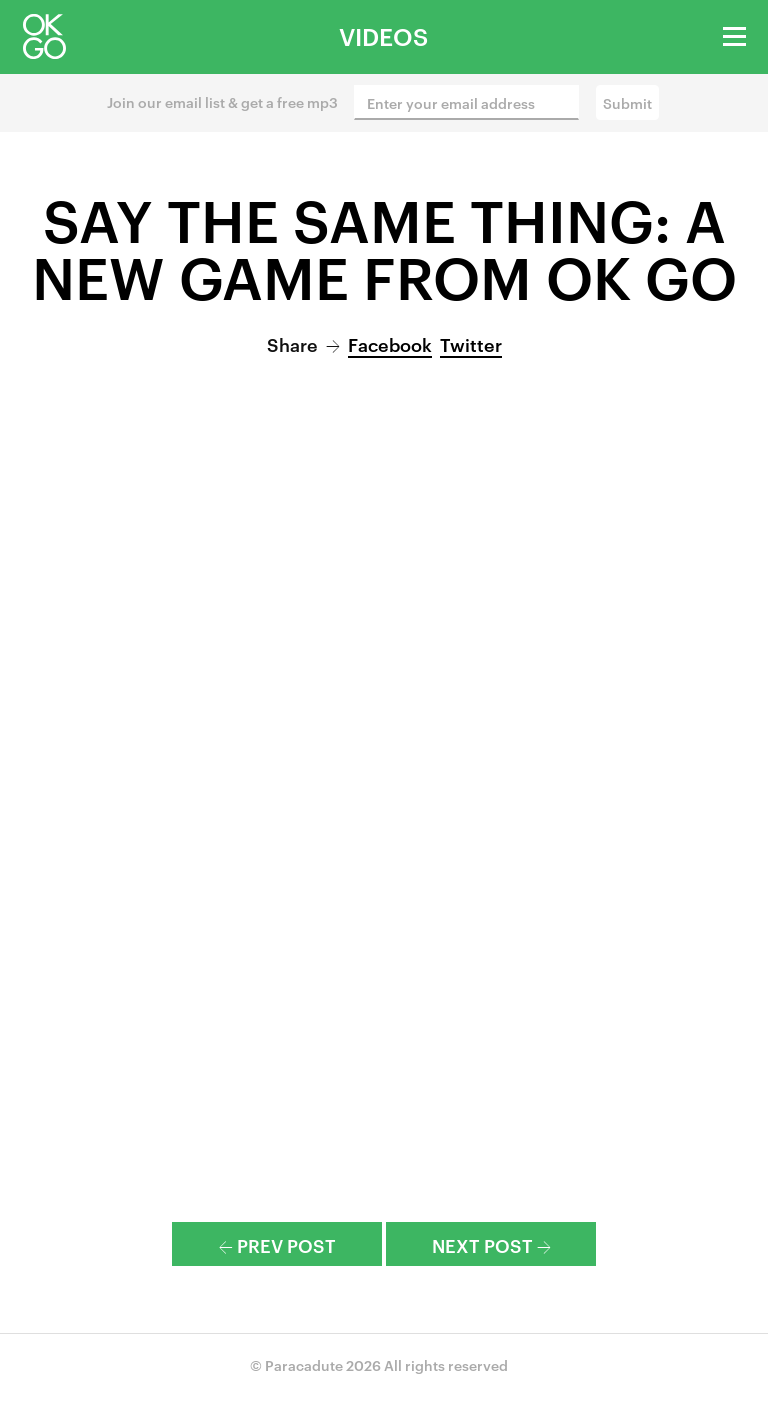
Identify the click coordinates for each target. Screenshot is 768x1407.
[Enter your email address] (466, 102)
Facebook (390, 343)
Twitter (471, 343)
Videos (383, 36)
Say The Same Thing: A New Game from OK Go (384, 246)
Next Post (491, 1244)
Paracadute (304, 1364)
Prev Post (277, 1244)
